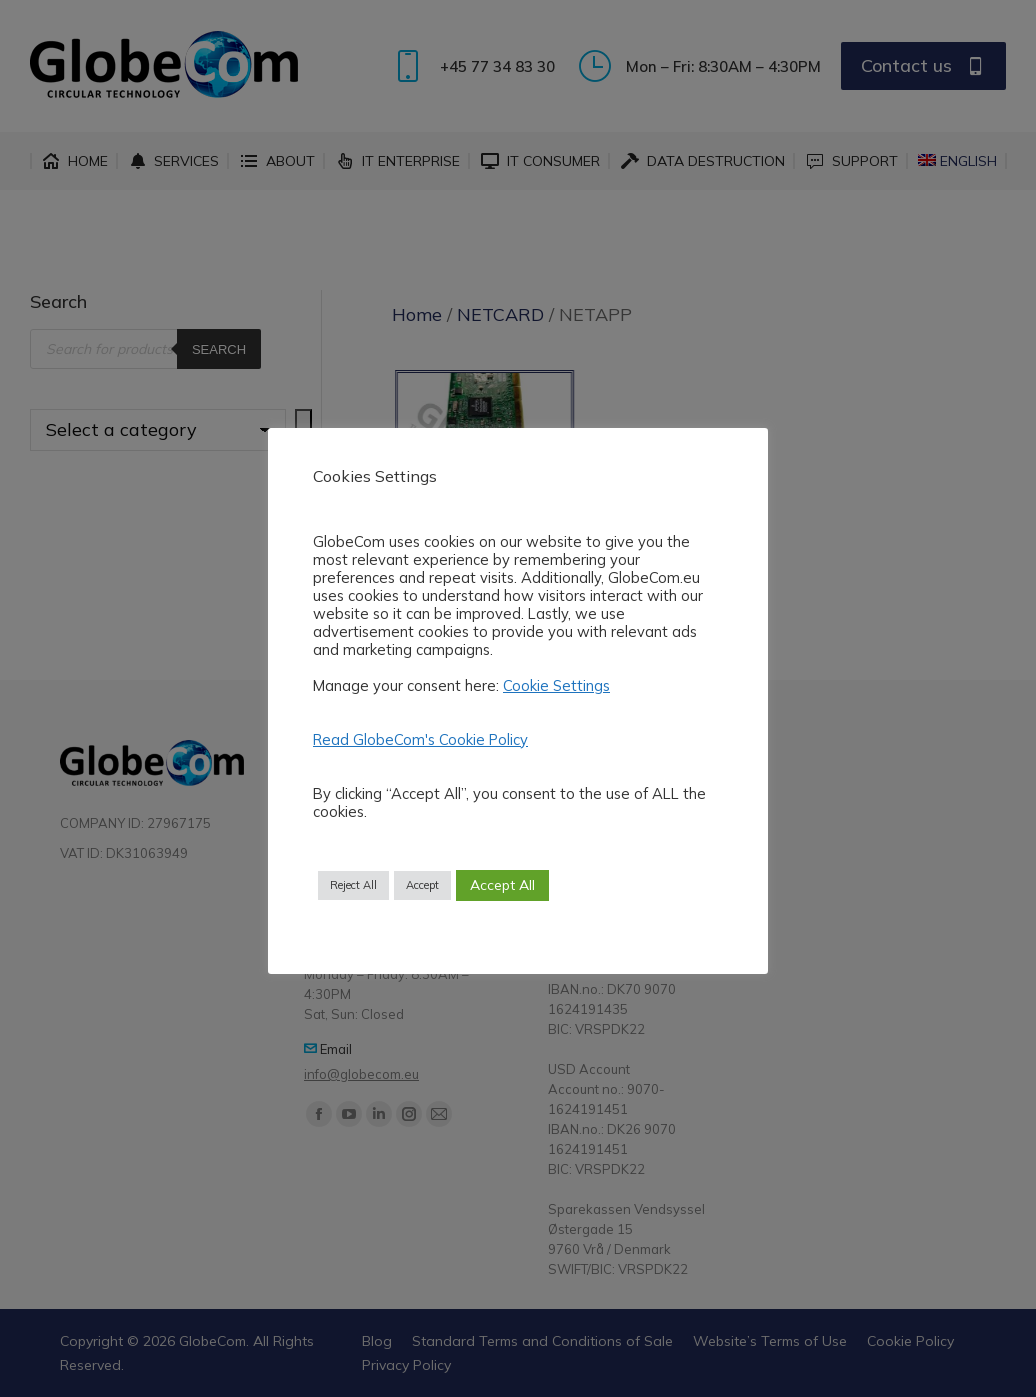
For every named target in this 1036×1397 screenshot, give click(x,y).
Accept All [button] (502, 885)
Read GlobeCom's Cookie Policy (420, 739)
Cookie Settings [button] (556, 685)
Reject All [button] (353, 885)
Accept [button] (422, 885)
